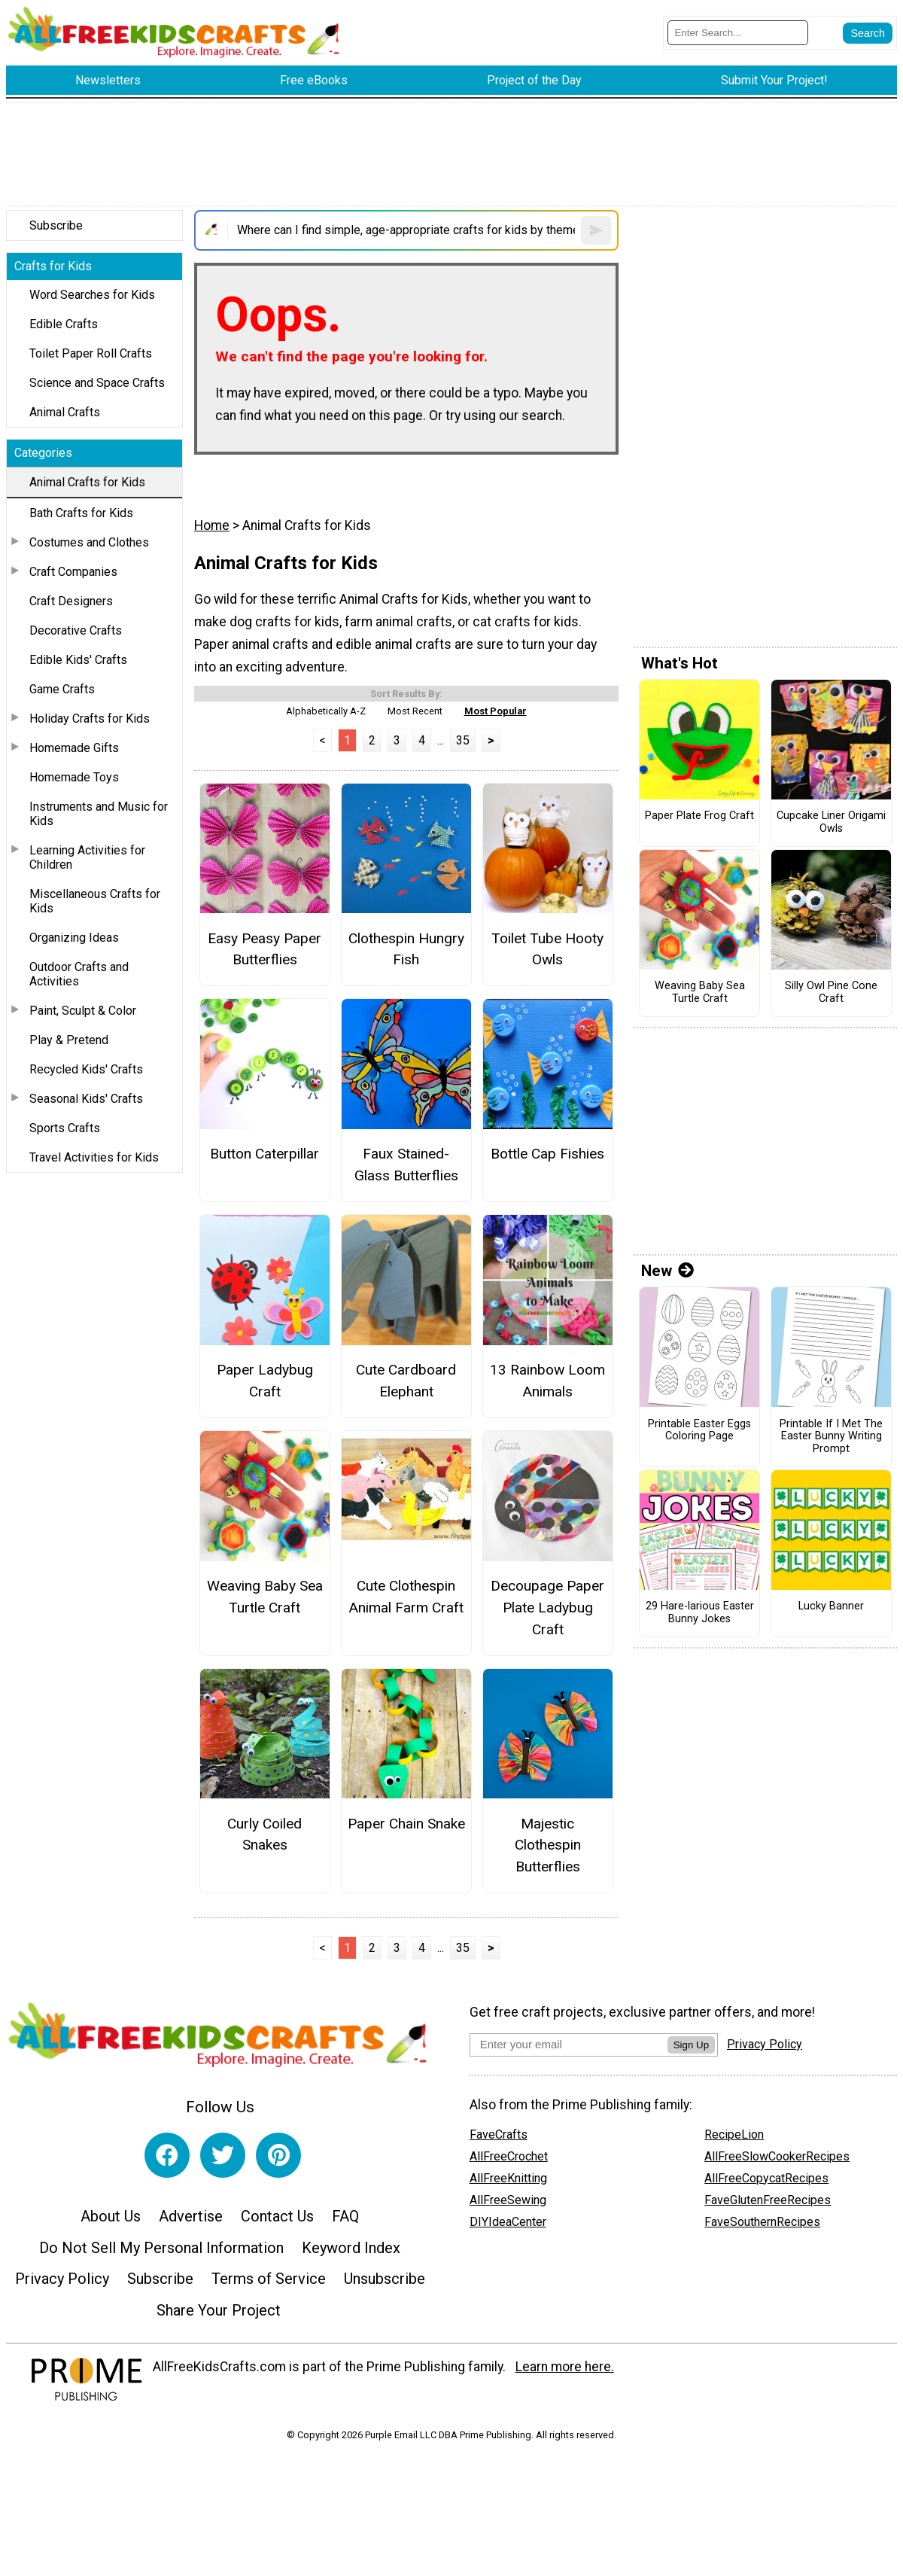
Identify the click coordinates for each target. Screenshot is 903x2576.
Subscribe (56, 225)
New (667, 1271)
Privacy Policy (62, 2279)
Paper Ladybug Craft (265, 1380)
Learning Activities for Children (87, 857)
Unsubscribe (384, 2279)
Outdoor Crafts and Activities (79, 974)
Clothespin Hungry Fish (406, 949)
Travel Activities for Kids (94, 1157)
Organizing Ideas (74, 937)
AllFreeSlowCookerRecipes (777, 2156)
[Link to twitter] (222, 2155)
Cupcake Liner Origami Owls (831, 822)
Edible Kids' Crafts (78, 660)
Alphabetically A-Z (326, 711)
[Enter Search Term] (737, 32)
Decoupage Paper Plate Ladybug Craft (547, 1607)
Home (212, 525)
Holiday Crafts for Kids (89, 718)
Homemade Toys (74, 777)
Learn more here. (564, 2366)
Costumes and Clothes (89, 542)
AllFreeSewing (508, 2200)
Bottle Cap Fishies (547, 1153)
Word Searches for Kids (92, 295)
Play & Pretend (68, 1040)
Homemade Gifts (74, 748)
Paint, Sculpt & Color (82, 1010)
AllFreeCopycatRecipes (766, 2178)
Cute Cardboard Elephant (406, 1380)
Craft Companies (73, 572)
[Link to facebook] (167, 2155)
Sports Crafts (64, 1128)
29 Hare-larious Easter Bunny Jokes (700, 1612)
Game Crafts (62, 689)
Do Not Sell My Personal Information (161, 2248)
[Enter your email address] (568, 2044)
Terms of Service (268, 2279)
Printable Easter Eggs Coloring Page (699, 1430)
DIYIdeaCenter (508, 2222)
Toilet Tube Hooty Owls (547, 949)
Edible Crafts (63, 324)
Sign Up (691, 2045)
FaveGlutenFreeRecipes (767, 2200)
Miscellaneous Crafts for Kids (94, 901)
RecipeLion (734, 2134)
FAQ (345, 2216)
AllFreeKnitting (508, 2178)
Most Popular (495, 711)
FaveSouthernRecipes (762, 2222)
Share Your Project (219, 2310)
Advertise (191, 2216)
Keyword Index (351, 2248)
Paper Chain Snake (406, 1823)
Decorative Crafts (75, 630)
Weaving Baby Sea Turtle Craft (265, 1596)
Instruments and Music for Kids (98, 813)
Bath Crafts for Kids (81, 513)
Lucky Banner (831, 1606)
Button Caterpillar (264, 1153)
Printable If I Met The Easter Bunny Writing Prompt (831, 1436)
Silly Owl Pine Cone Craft (831, 992)
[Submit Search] (867, 33)
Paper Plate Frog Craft (699, 816)
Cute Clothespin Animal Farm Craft (406, 1596)
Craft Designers (71, 601)
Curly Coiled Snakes (264, 1834)
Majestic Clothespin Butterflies (548, 1845)
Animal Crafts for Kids (87, 482)
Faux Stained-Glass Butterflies (406, 1164)
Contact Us (277, 2216)
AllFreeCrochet (509, 2156)
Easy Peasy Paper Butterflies (264, 949)
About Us (111, 2216)
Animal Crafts (64, 412)
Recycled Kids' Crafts (86, 1069)
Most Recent (415, 711)
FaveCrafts (499, 2134)
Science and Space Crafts (97, 383)
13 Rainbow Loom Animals (547, 1380)
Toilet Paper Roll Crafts (90, 353)
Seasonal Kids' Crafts (86, 1099)
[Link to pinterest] (278, 2155)
